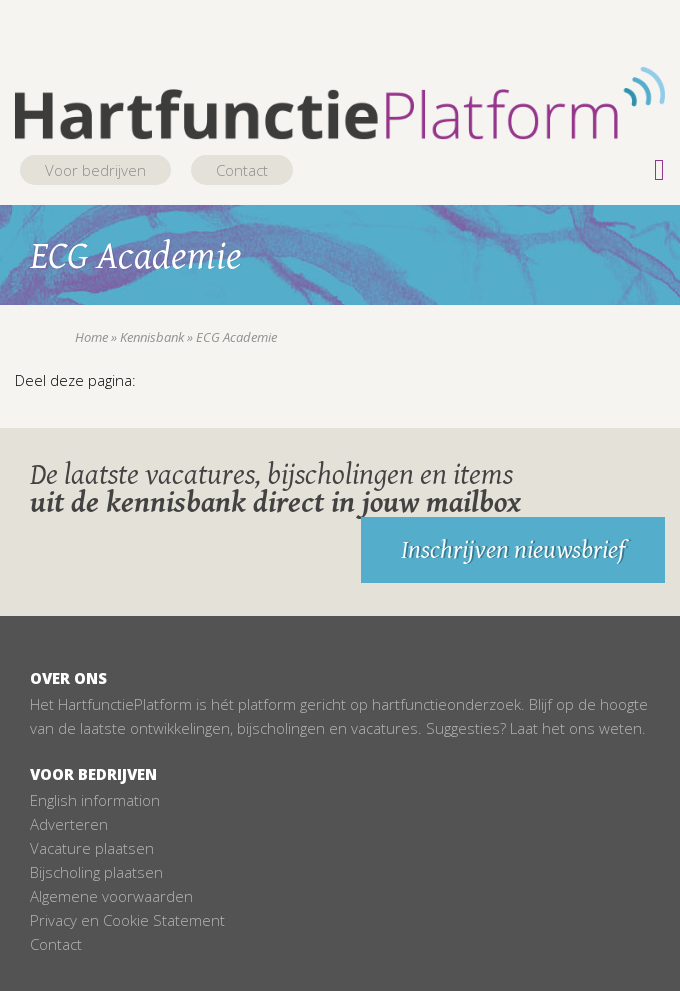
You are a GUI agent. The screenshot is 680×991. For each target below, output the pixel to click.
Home (91, 337)
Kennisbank (152, 337)
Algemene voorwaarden (111, 896)
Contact (242, 170)
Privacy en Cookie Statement (127, 920)
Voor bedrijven (95, 170)
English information (95, 800)
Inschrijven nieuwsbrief (513, 550)
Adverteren (69, 824)
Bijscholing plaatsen (96, 872)
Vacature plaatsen (92, 848)
